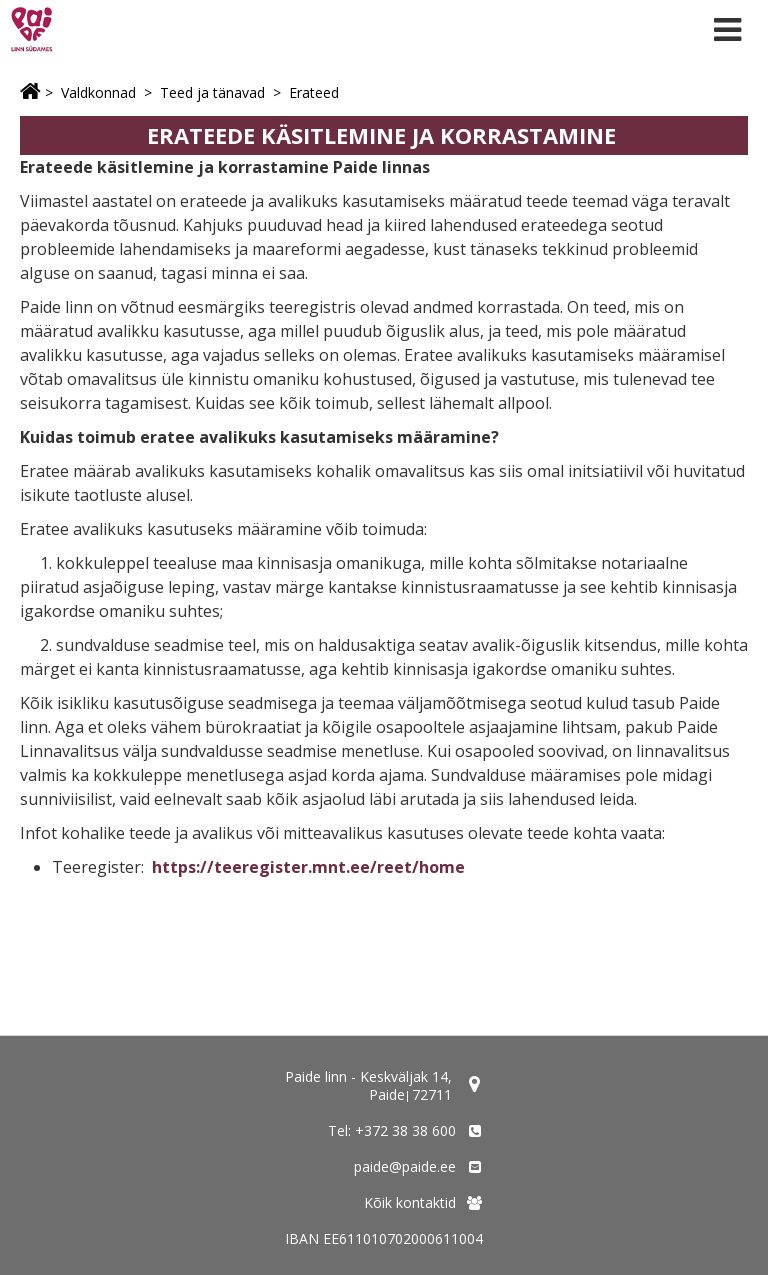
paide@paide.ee (405, 1166)
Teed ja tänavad (212, 92)
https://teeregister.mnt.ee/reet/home (308, 867)
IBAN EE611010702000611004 (384, 1238)
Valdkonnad (98, 92)
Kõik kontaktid (410, 1202)
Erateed (314, 92)
